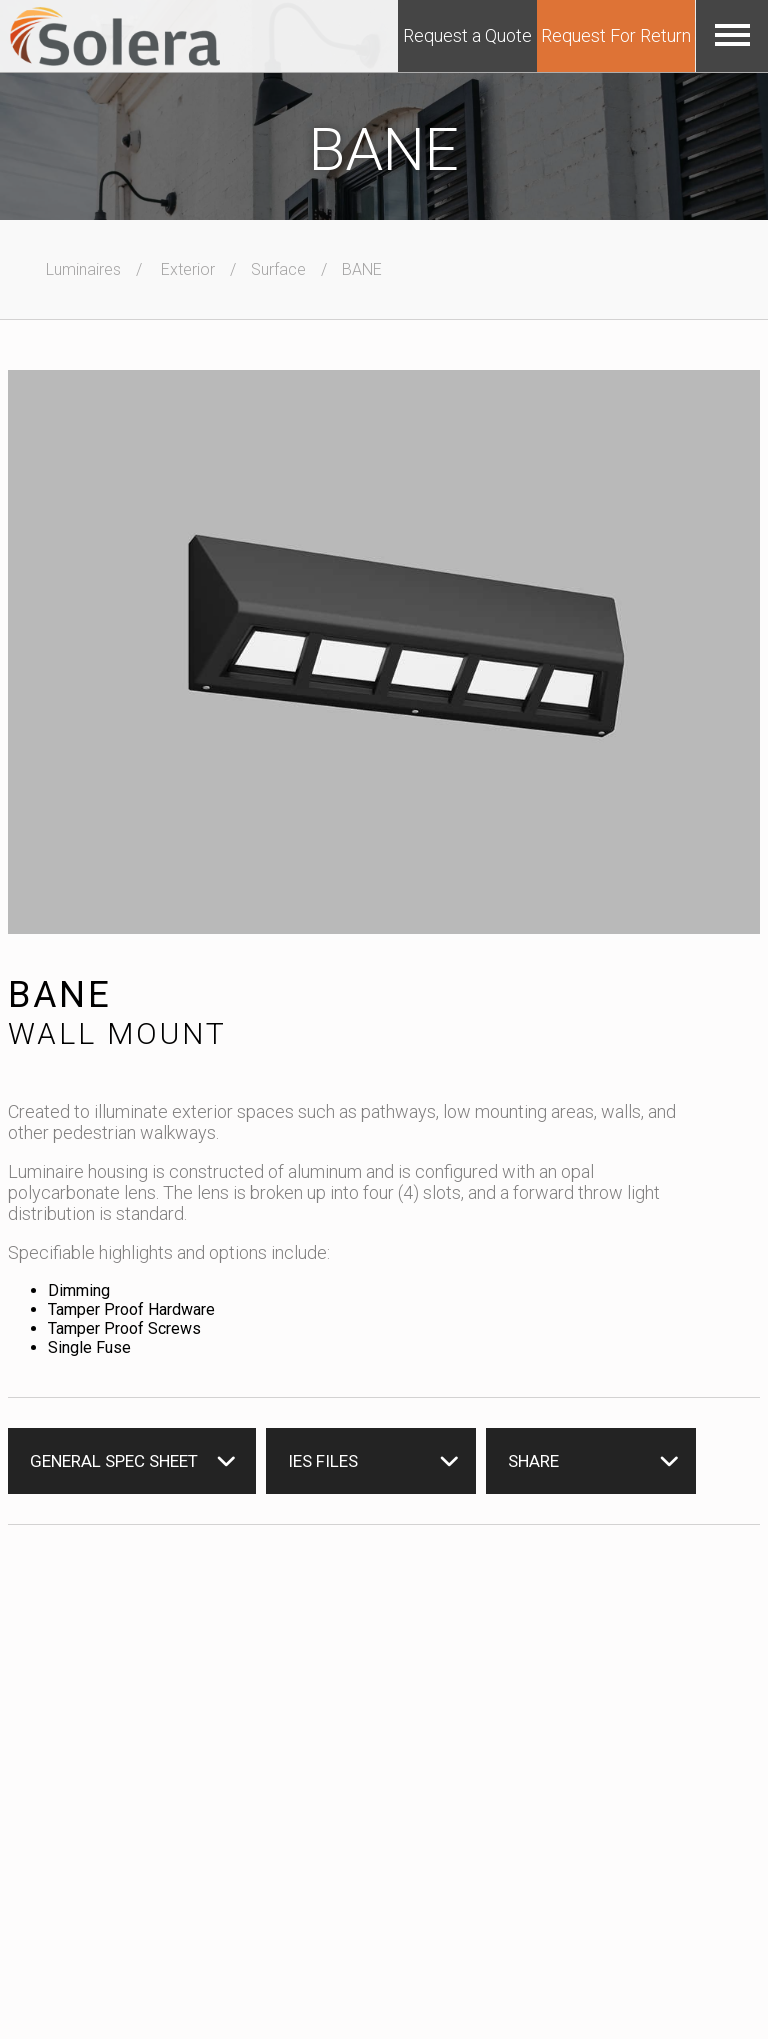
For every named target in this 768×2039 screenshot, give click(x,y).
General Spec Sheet (114, 1461)
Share (533, 1461)
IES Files (323, 1461)
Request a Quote (467, 35)
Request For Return (616, 35)
